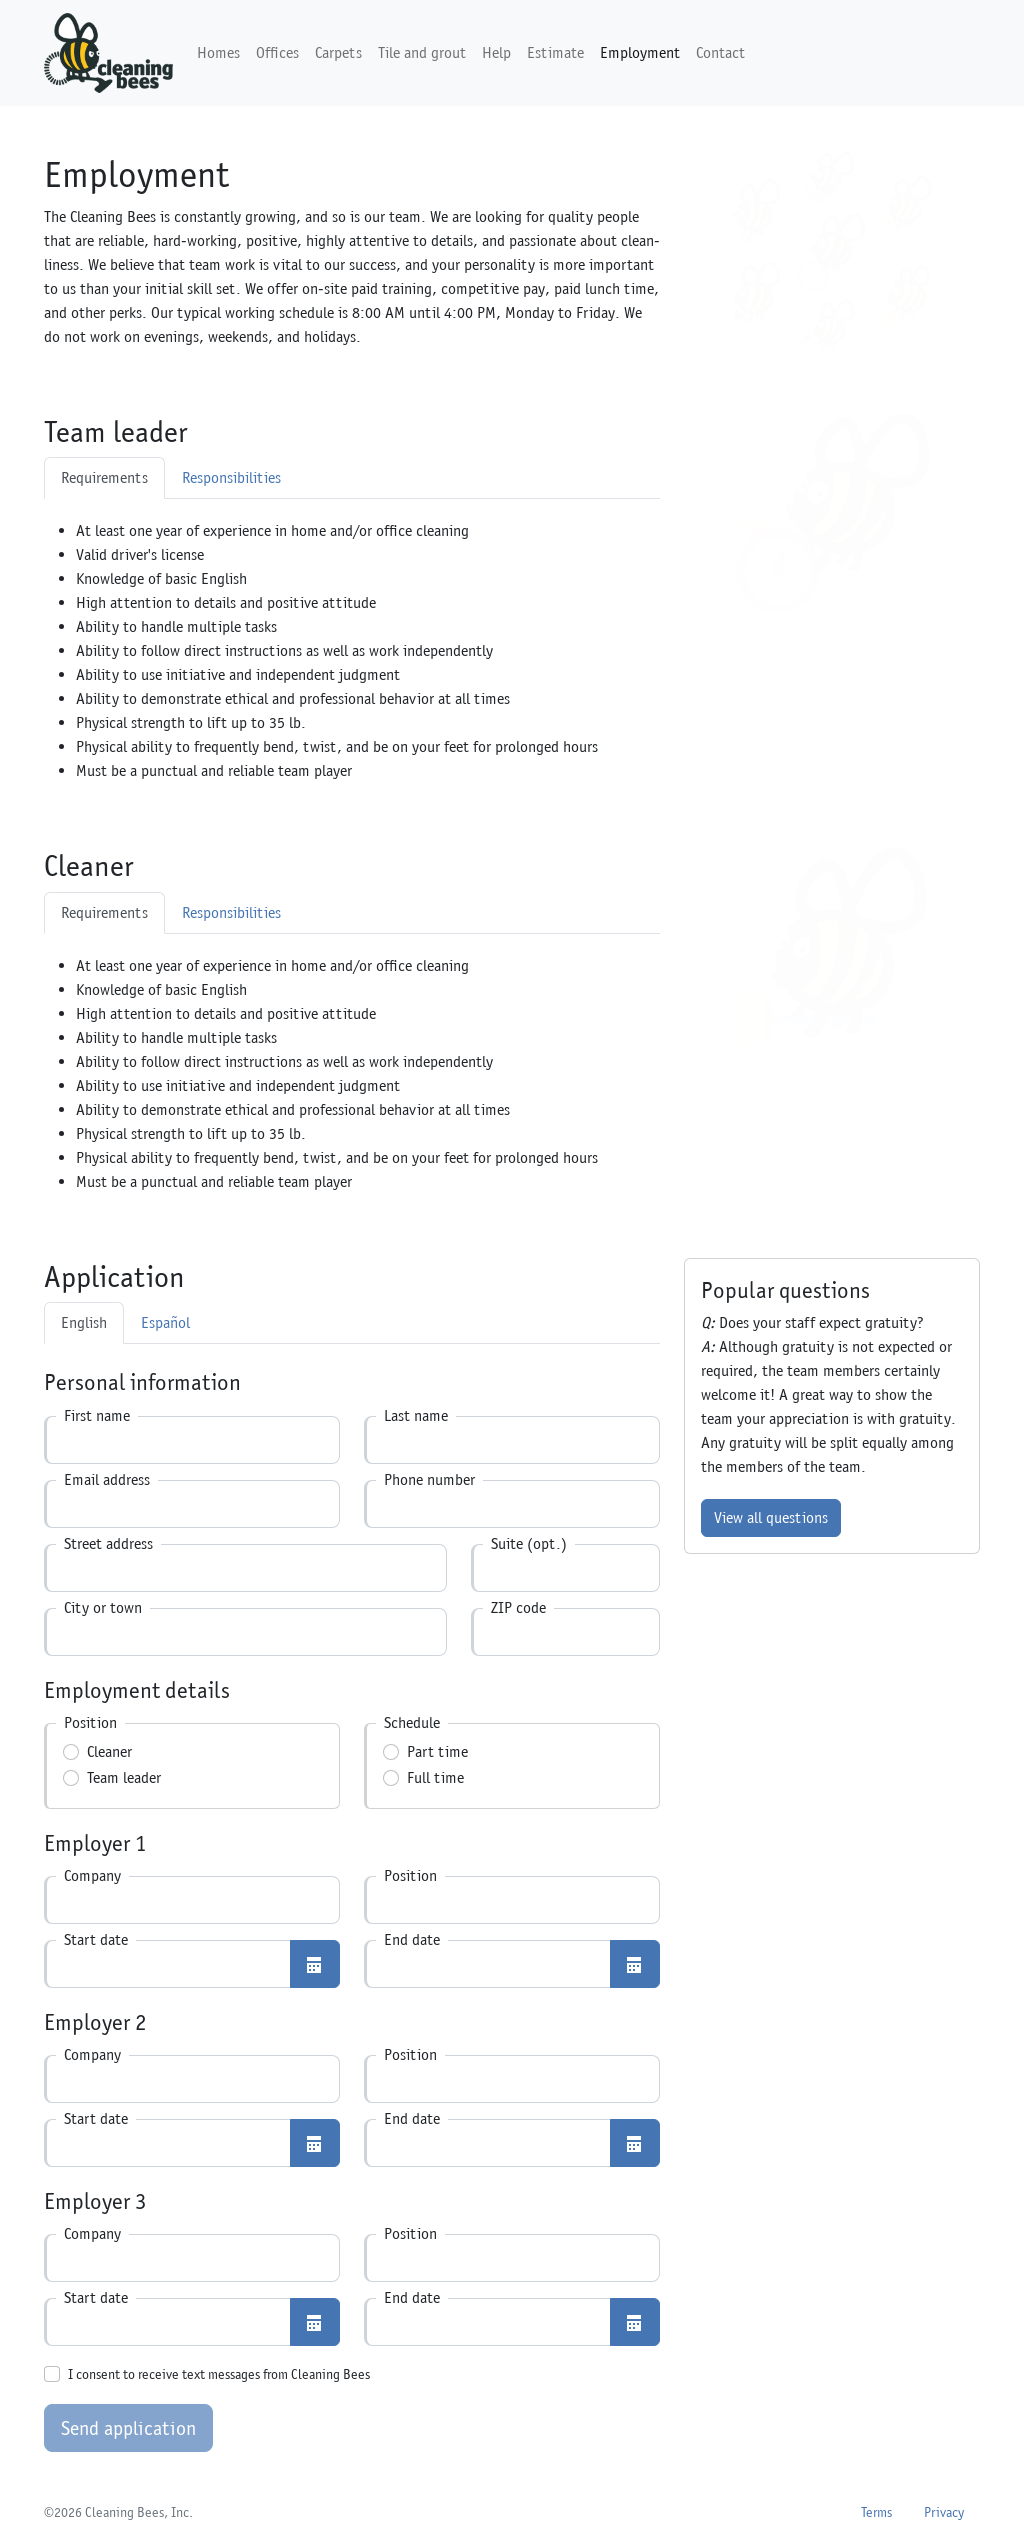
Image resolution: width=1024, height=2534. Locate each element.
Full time (435, 1777)
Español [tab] (165, 1322)
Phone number (429, 1479)
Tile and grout (422, 52)
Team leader (124, 1777)
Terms (876, 2512)
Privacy (944, 2512)
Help (496, 52)
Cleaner (109, 1751)
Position (410, 1875)
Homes (218, 52)
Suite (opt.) (529, 1543)
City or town (103, 1607)
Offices (277, 52)
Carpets (338, 52)
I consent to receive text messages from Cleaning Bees (219, 2374)
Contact (720, 52)
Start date (96, 1939)
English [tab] (84, 1322)
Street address (108, 1543)
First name (97, 1415)
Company (92, 1875)
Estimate (555, 52)
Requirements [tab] (104, 477)
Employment (640, 52)
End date (412, 1939)
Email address (107, 1479)
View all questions (771, 1517)
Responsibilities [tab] (231, 477)
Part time (437, 1751)
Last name (416, 1415)
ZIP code (518, 1607)
